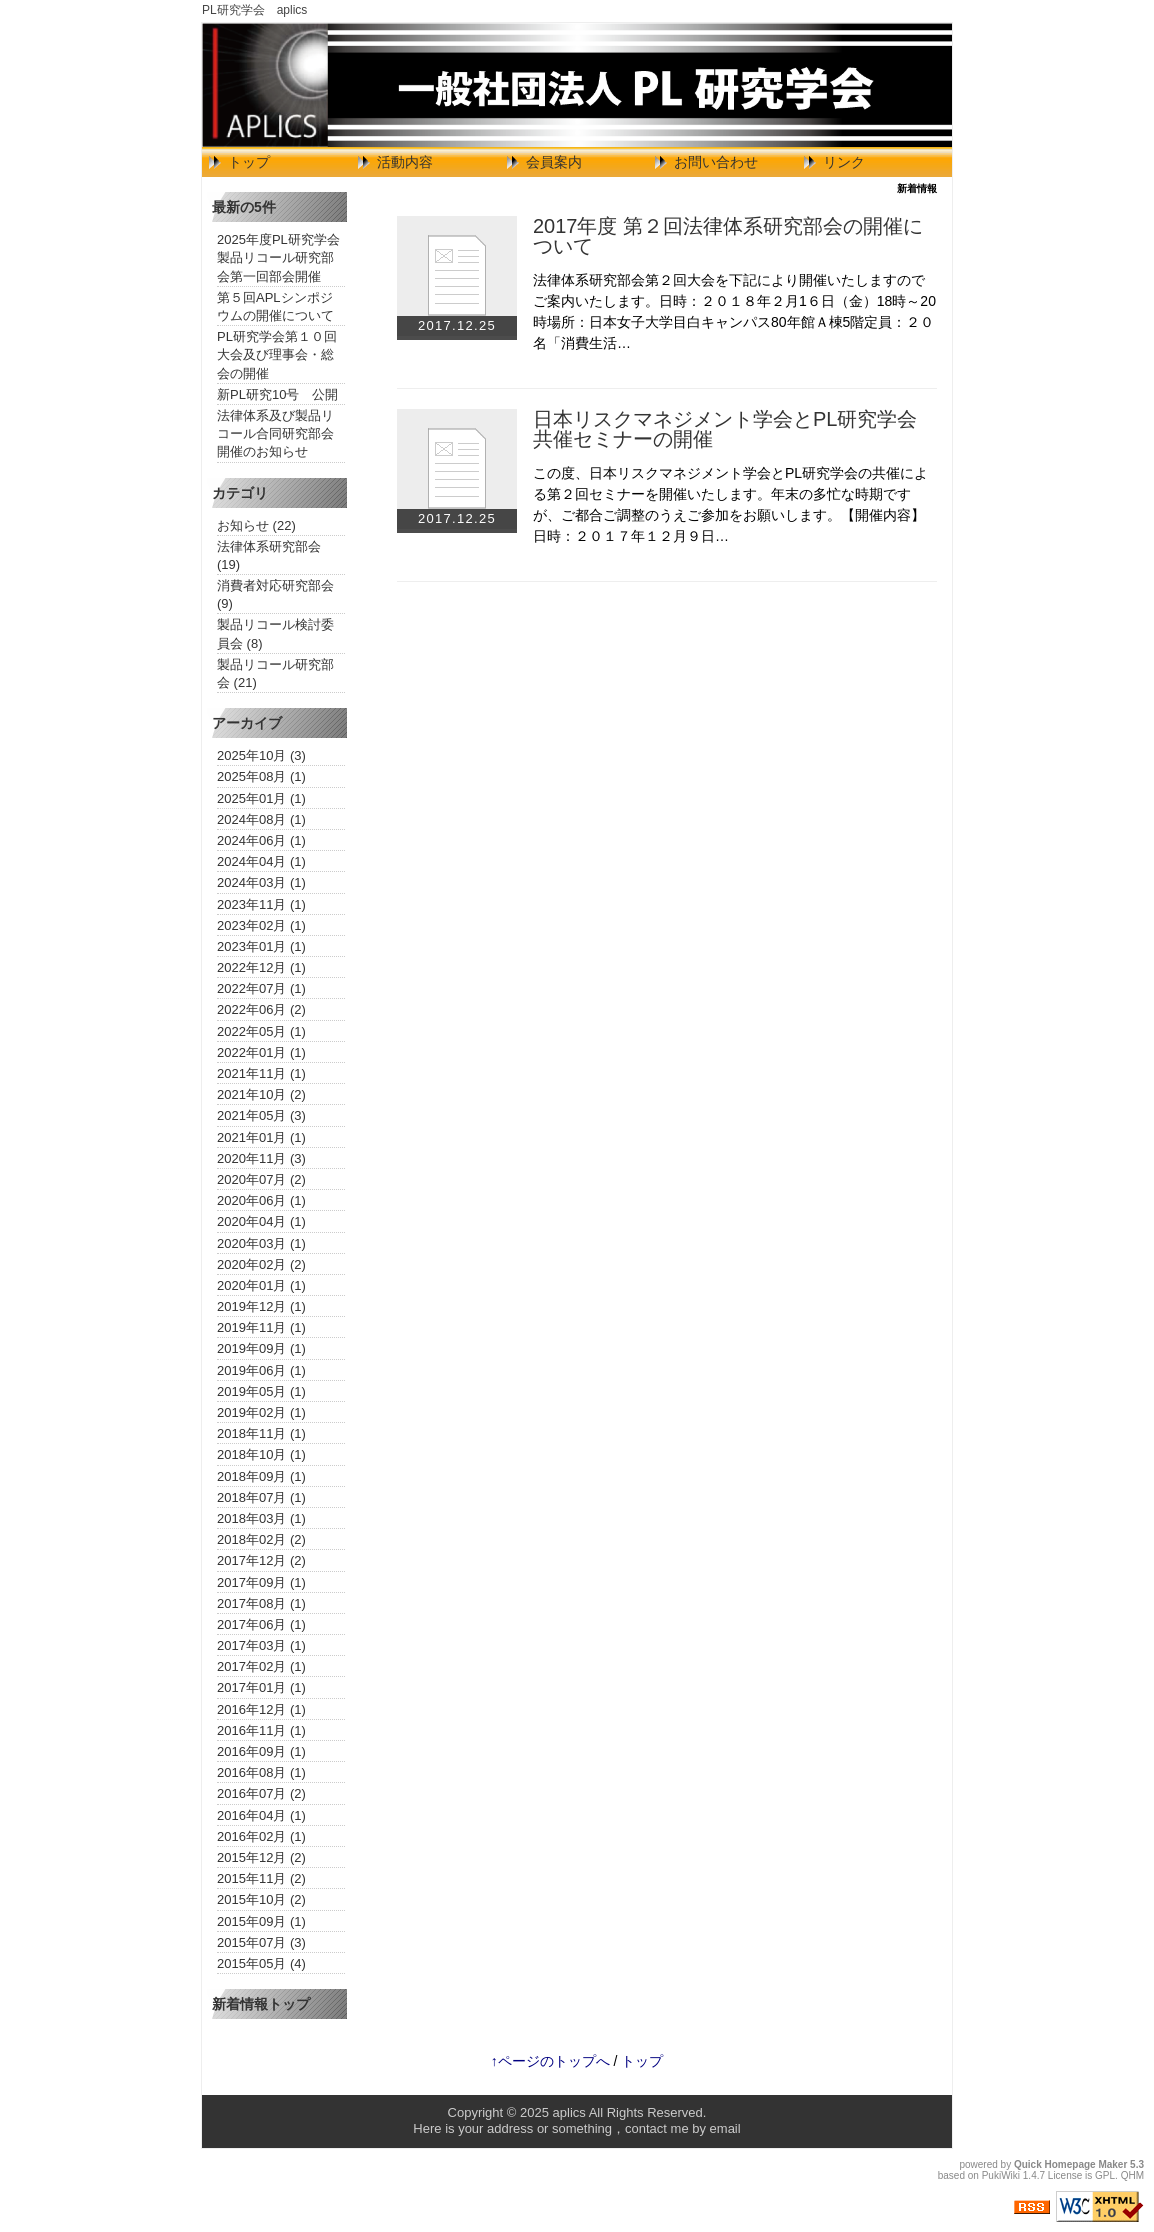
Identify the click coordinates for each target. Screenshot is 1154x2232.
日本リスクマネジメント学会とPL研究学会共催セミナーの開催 (725, 429)
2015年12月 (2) (261, 1857)
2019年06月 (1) (261, 1370)
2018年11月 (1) (261, 1433)
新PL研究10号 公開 (277, 394)
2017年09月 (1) (261, 1582)
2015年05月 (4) (261, 1963)
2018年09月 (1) (261, 1476)
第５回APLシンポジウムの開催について (275, 306)
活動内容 (405, 162)
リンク (844, 162)
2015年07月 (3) (261, 1942)
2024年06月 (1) (261, 840)
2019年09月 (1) (261, 1348)
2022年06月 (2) (261, 1009)
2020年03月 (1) (261, 1243)
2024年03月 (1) (261, 882)
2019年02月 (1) (261, 1412)
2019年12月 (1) (261, 1306)
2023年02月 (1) (261, 925)
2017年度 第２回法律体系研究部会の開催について (728, 236)
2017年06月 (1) (261, 1624)
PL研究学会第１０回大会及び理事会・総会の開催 (277, 354)
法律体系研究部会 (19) (269, 555)
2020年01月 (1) (261, 1285)
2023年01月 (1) (261, 946)
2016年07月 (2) (261, 1793)
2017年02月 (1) (261, 1666)
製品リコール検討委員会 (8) (275, 633)
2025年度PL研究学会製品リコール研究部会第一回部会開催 (278, 257)
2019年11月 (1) (261, 1327)
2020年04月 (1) (261, 1221)
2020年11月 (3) (261, 1158)
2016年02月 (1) (261, 1836)
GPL (1105, 2175)
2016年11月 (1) (261, 1730)
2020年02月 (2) (261, 1264)
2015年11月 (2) (261, 1878)
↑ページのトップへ (550, 2061)
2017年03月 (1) (261, 1645)
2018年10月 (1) (261, 1454)
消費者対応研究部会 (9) (275, 594)
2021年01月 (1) (261, 1137)
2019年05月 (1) (261, 1391)
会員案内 (554, 162)
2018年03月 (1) (261, 1518)
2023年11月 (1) (261, 904)
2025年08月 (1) (261, 776)
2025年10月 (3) (261, 755)
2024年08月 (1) (261, 819)
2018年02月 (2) (261, 1539)
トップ (249, 162)
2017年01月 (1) (261, 1687)
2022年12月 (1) (261, 967)
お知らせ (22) (256, 525)
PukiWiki (1001, 2175)
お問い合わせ (716, 162)
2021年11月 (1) (261, 1073)
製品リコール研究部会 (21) (275, 673)
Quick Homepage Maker (1070, 2164)
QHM (1132, 2175)
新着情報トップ (261, 2004)
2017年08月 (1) (261, 1603)
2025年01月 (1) (261, 798)
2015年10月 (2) (261, 1899)
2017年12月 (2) (261, 1560)
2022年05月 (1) (261, 1031)
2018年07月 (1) (261, 1497)
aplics (569, 2112)
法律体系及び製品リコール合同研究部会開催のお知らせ (275, 433)
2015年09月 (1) (261, 1921)
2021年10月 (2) (261, 1094)
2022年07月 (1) (261, 988)
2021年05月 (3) (261, 1115)
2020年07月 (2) (261, 1179)
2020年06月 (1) (261, 1200)
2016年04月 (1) (261, 1815)
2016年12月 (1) (261, 1709)
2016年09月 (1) (261, 1751)
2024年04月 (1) (261, 861)
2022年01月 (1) (261, 1052)
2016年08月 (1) (261, 1772)
